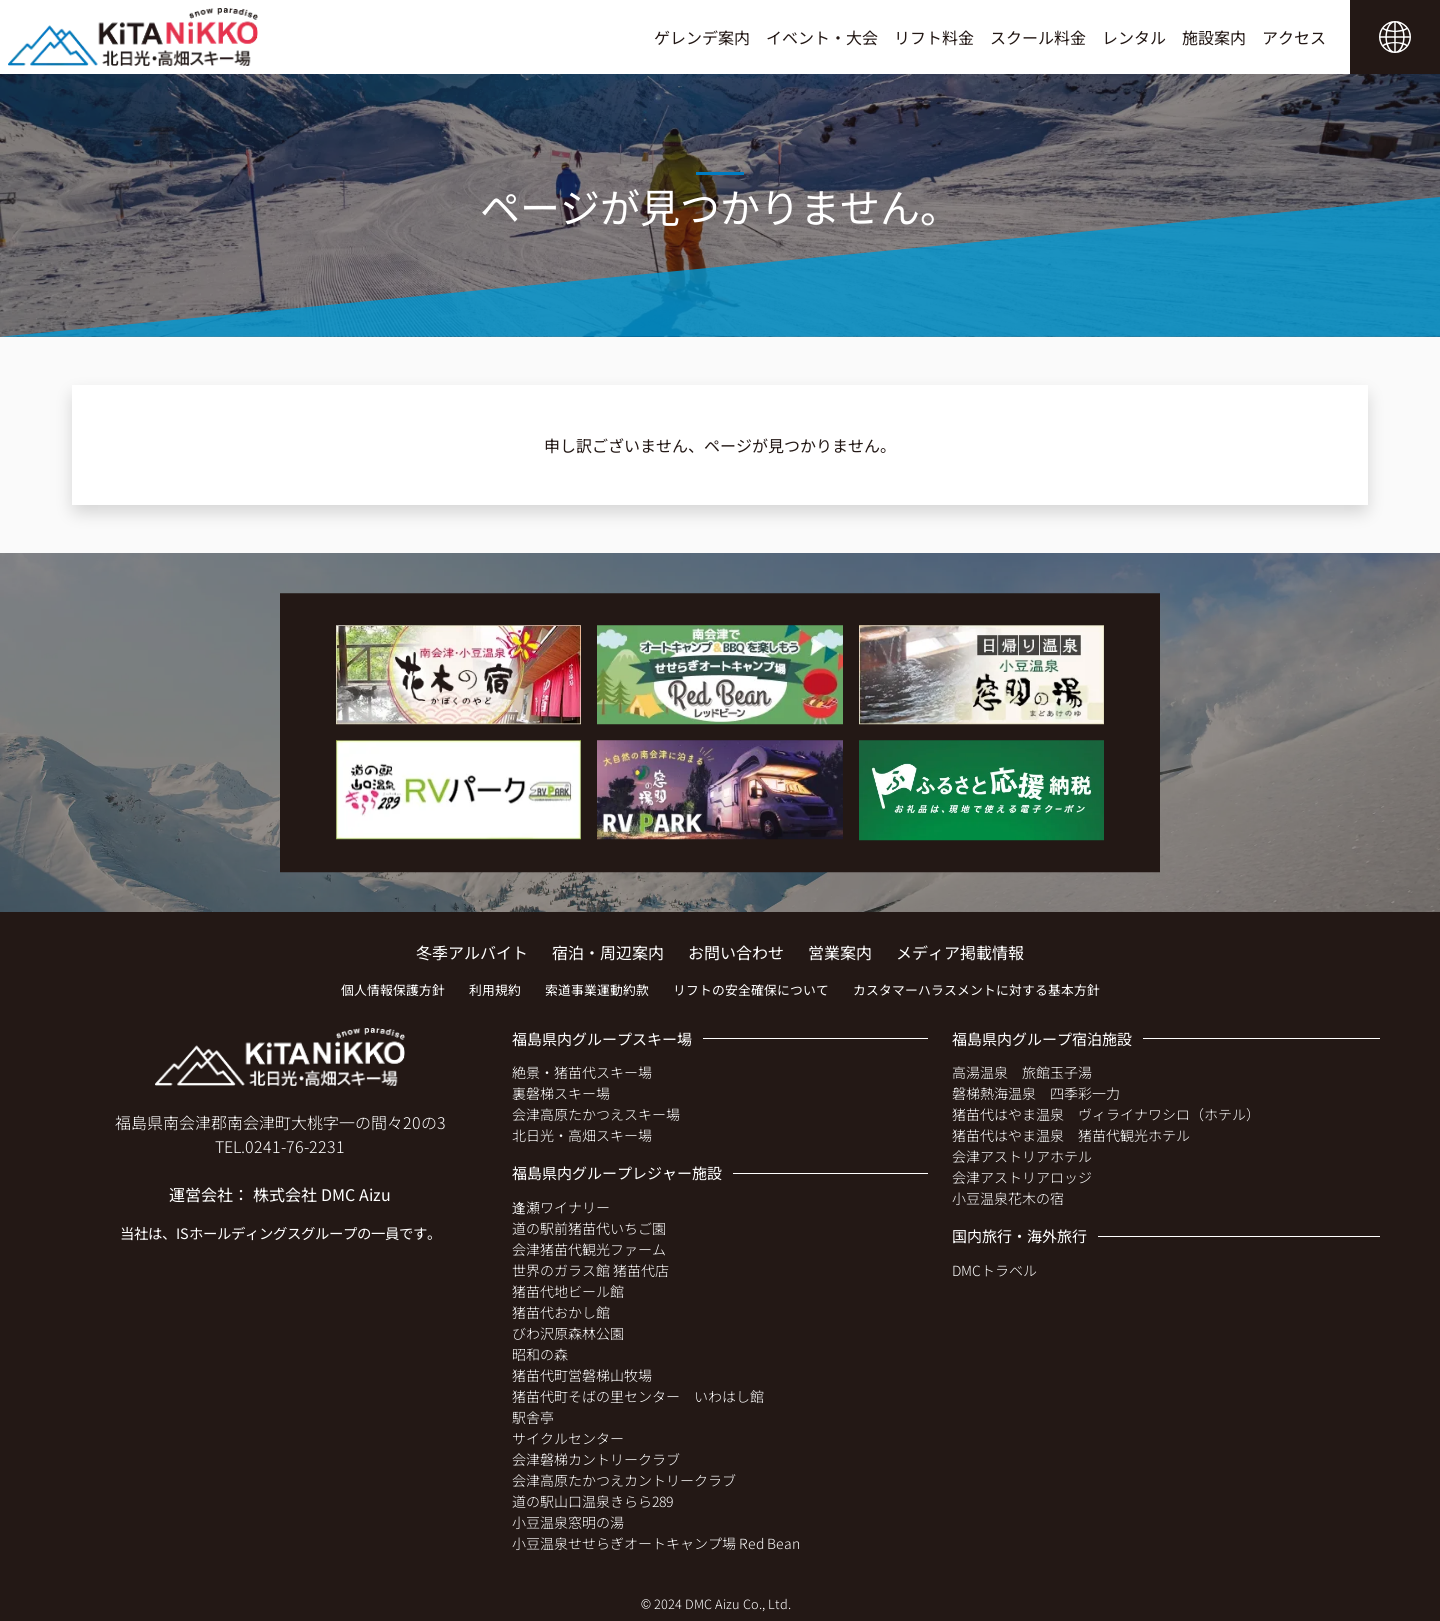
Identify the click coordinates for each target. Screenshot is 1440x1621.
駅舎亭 (533, 1417)
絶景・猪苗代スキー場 (582, 1072)
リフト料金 (934, 37)
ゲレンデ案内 (702, 37)
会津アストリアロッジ (1022, 1177)
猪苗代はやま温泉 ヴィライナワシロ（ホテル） (1106, 1114)
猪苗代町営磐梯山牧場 (582, 1375)
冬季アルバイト (472, 952)
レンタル (1134, 37)
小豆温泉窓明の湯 (568, 1522)
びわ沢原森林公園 (568, 1333)
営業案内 (840, 952)
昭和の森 (540, 1354)
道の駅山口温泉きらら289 (592, 1501)
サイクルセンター (568, 1438)
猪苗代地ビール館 (568, 1291)
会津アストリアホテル (1022, 1156)
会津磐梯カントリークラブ (596, 1459)
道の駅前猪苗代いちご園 (589, 1228)
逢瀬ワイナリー (561, 1207)
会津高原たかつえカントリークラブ (624, 1480)
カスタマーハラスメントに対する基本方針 (976, 989)
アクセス (1294, 37)
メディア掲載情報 (960, 952)
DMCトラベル (994, 1270)
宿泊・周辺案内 (608, 952)
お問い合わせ (736, 952)
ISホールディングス (238, 1232)
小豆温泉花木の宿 (1008, 1198)
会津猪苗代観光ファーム (589, 1249)
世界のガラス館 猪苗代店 (590, 1270)
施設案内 (1214, 37)
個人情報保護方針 (393, 989)
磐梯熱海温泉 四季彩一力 (1036, 1093)
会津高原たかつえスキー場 (596, 1114)
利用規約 (495, 989)
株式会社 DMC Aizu (322, 1194)
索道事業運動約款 (597, 989)
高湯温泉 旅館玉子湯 (1022, 1072)
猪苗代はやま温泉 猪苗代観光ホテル (1071, 1135)
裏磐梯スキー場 (561, 1093)
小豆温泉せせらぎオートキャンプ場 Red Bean (656, 1543)
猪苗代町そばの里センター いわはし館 (638, 1396)
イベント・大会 (822, 37)
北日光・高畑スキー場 (582, 1135)
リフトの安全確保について (751, 989)
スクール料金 (1038, 37)
